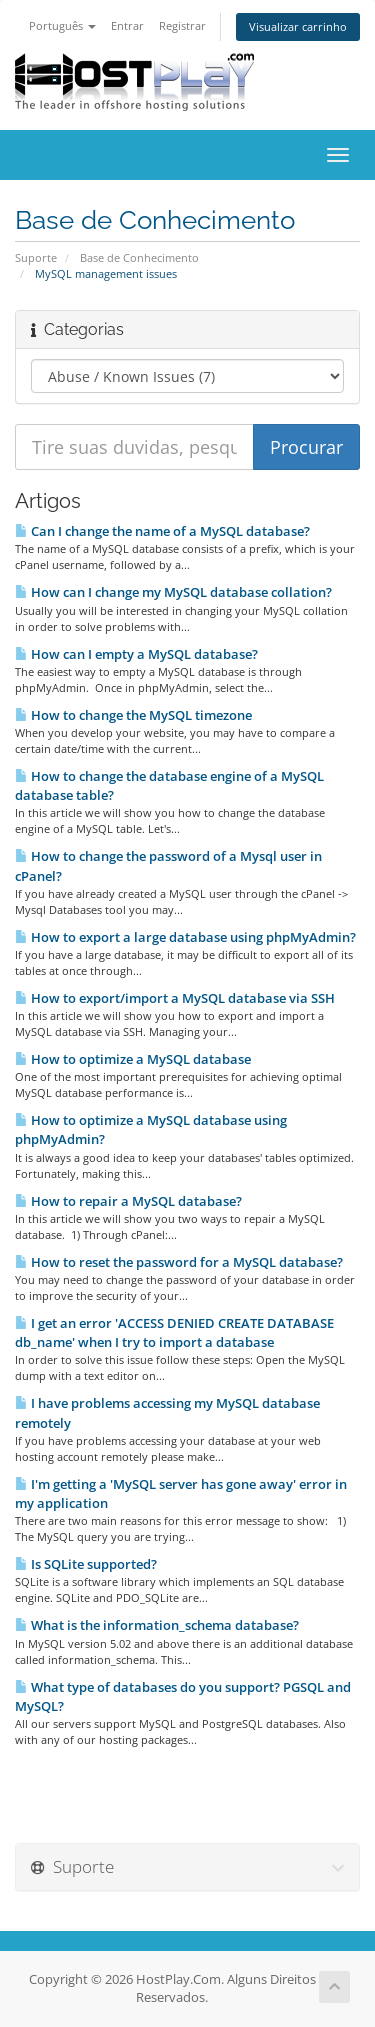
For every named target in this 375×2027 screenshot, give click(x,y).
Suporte (36, 257)
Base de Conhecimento (139, 257)
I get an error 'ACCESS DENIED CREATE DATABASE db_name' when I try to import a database (174, 1332)
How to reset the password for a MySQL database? (179, 1262)
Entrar (127, 25)
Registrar (182, 25)
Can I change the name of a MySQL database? (162, 531)
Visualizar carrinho (298, 26)
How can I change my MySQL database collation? (173, 592)
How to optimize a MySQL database (133, 1059)
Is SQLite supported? (86, 1564)
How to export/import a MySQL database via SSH (175, 998)
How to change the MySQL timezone (133, 715)
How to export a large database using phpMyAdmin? (185, 937)
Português (62, 25)
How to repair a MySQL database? (128, 1201)
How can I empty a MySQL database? (136, 654)
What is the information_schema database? (157, 1625)
